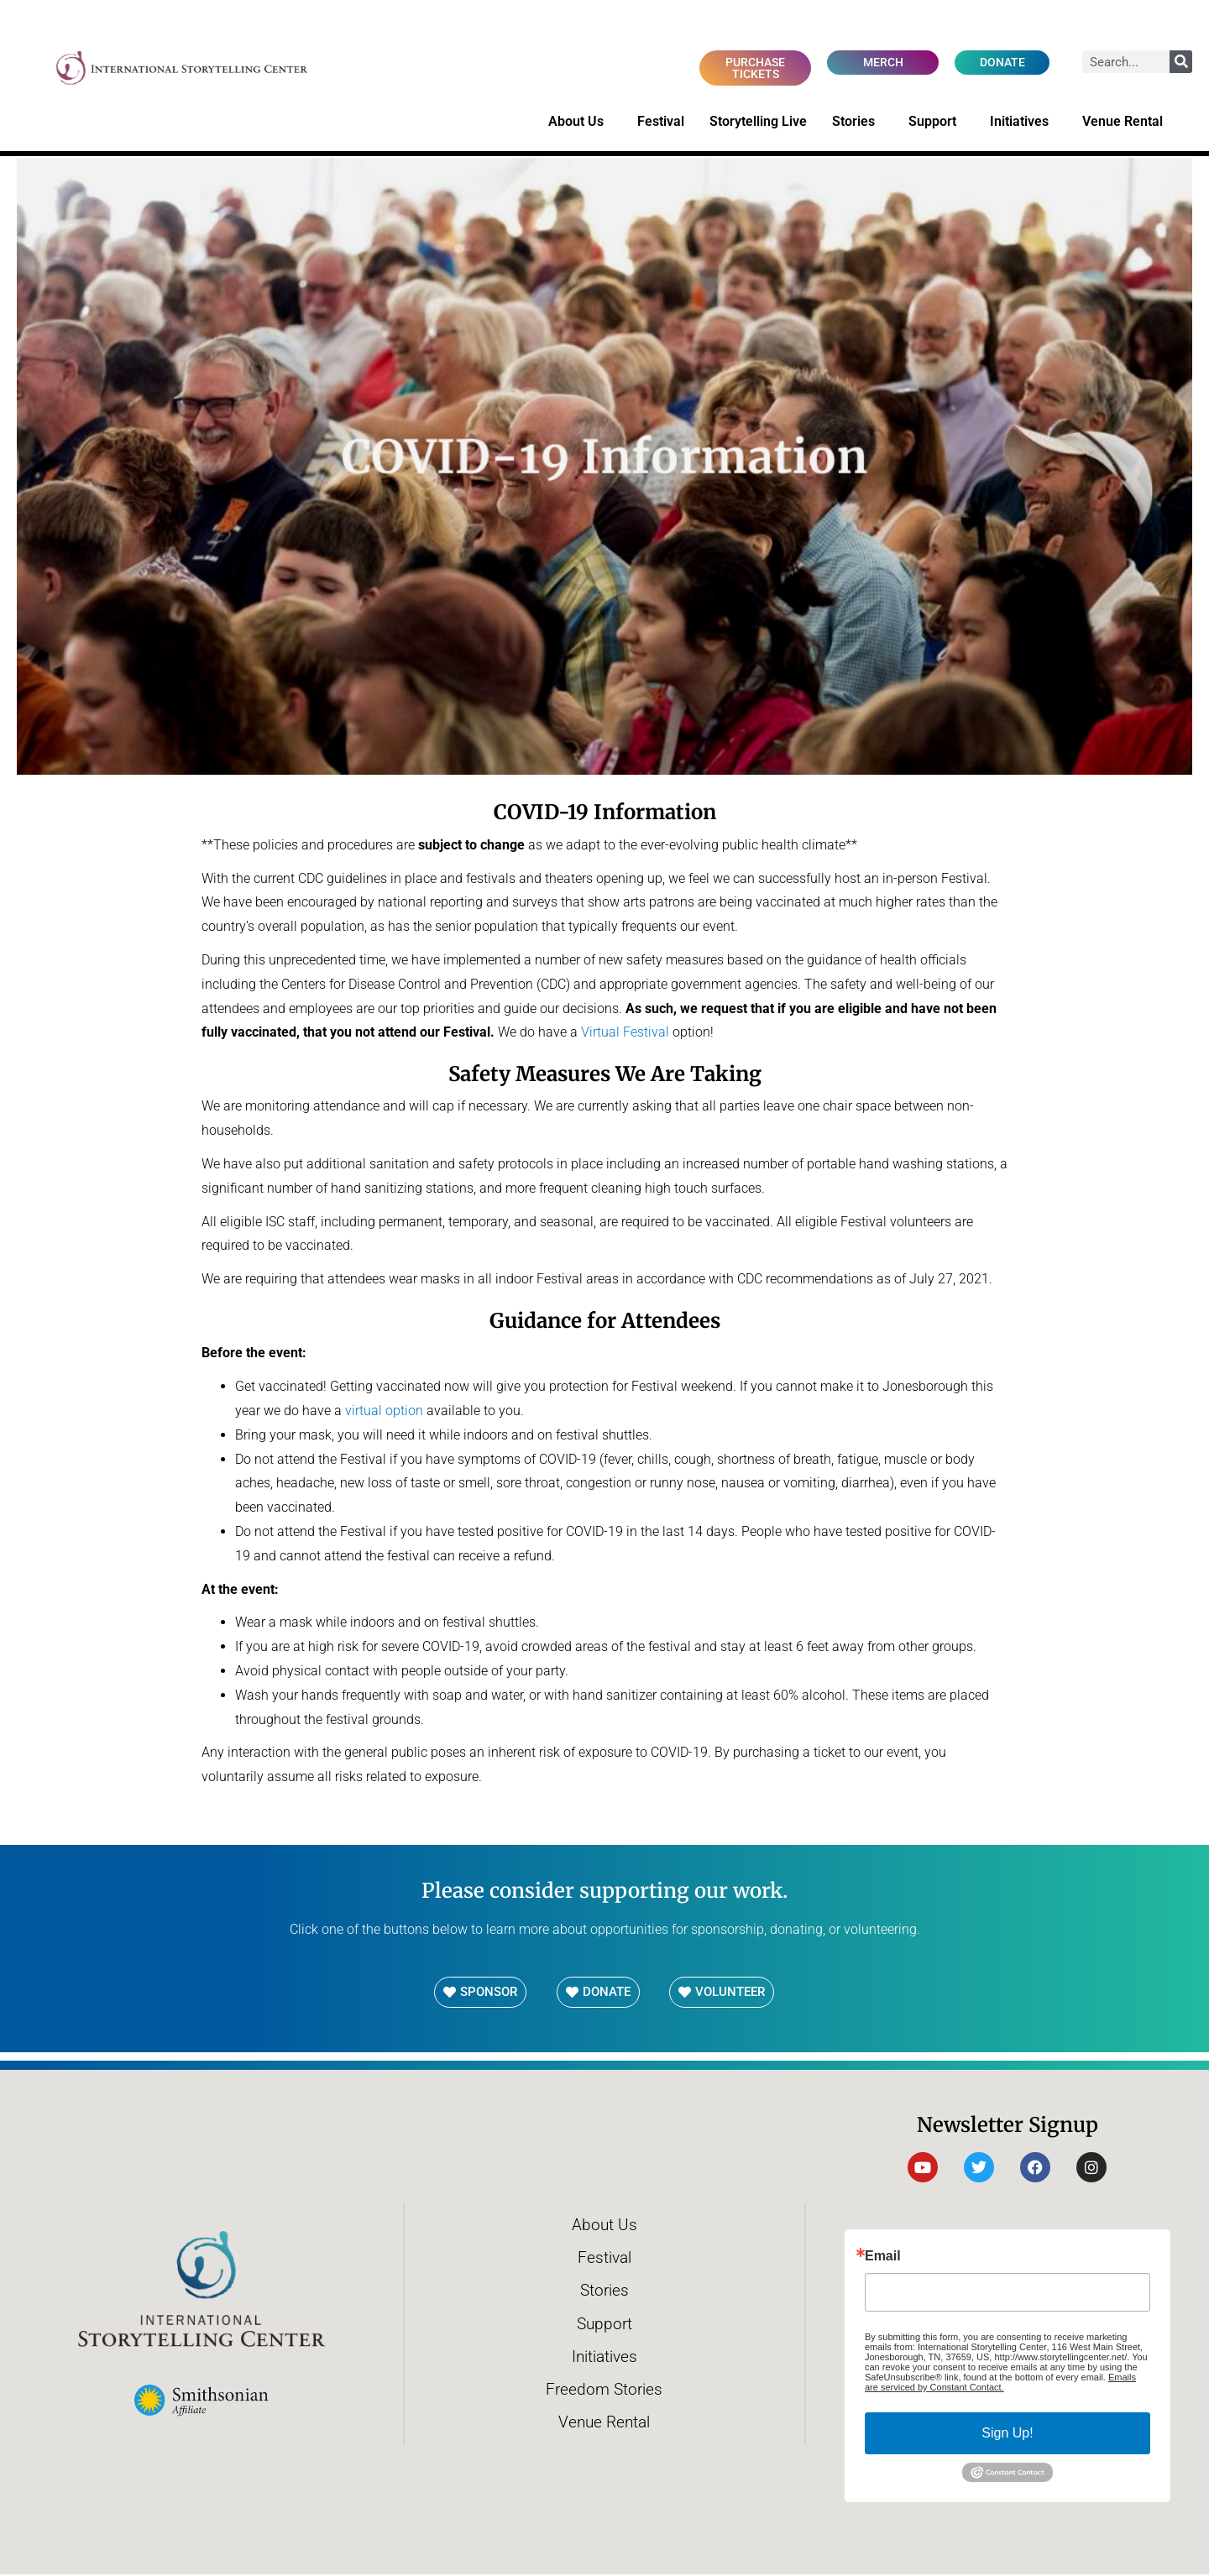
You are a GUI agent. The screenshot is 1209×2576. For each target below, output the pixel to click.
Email (883, 2257)
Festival (660, 122)
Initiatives (1023, 122)
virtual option (384, 1411)
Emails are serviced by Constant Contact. (1000, 2383)
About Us (580, 122)
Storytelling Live (758, 122)
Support (936, 122)
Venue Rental (1126, 122)
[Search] (1181, 61)
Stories (857, 122)
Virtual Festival (625, 1034)
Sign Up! (1007, 2434)
